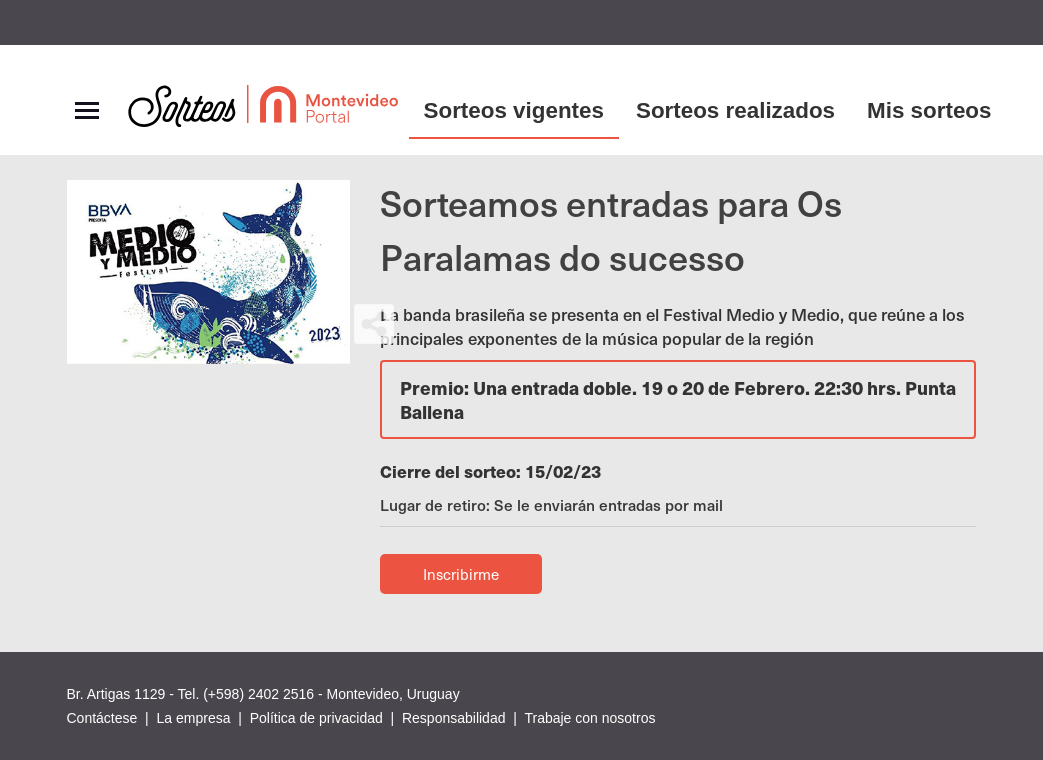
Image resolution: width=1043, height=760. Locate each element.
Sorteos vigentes (514, 110)
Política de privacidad (316, 718)
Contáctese (102, 718)
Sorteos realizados (735, 110)
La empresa (194, 718)
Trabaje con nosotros (589, 718)
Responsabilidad (454, 718)
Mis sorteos (929, 110)
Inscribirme (461, 574)
